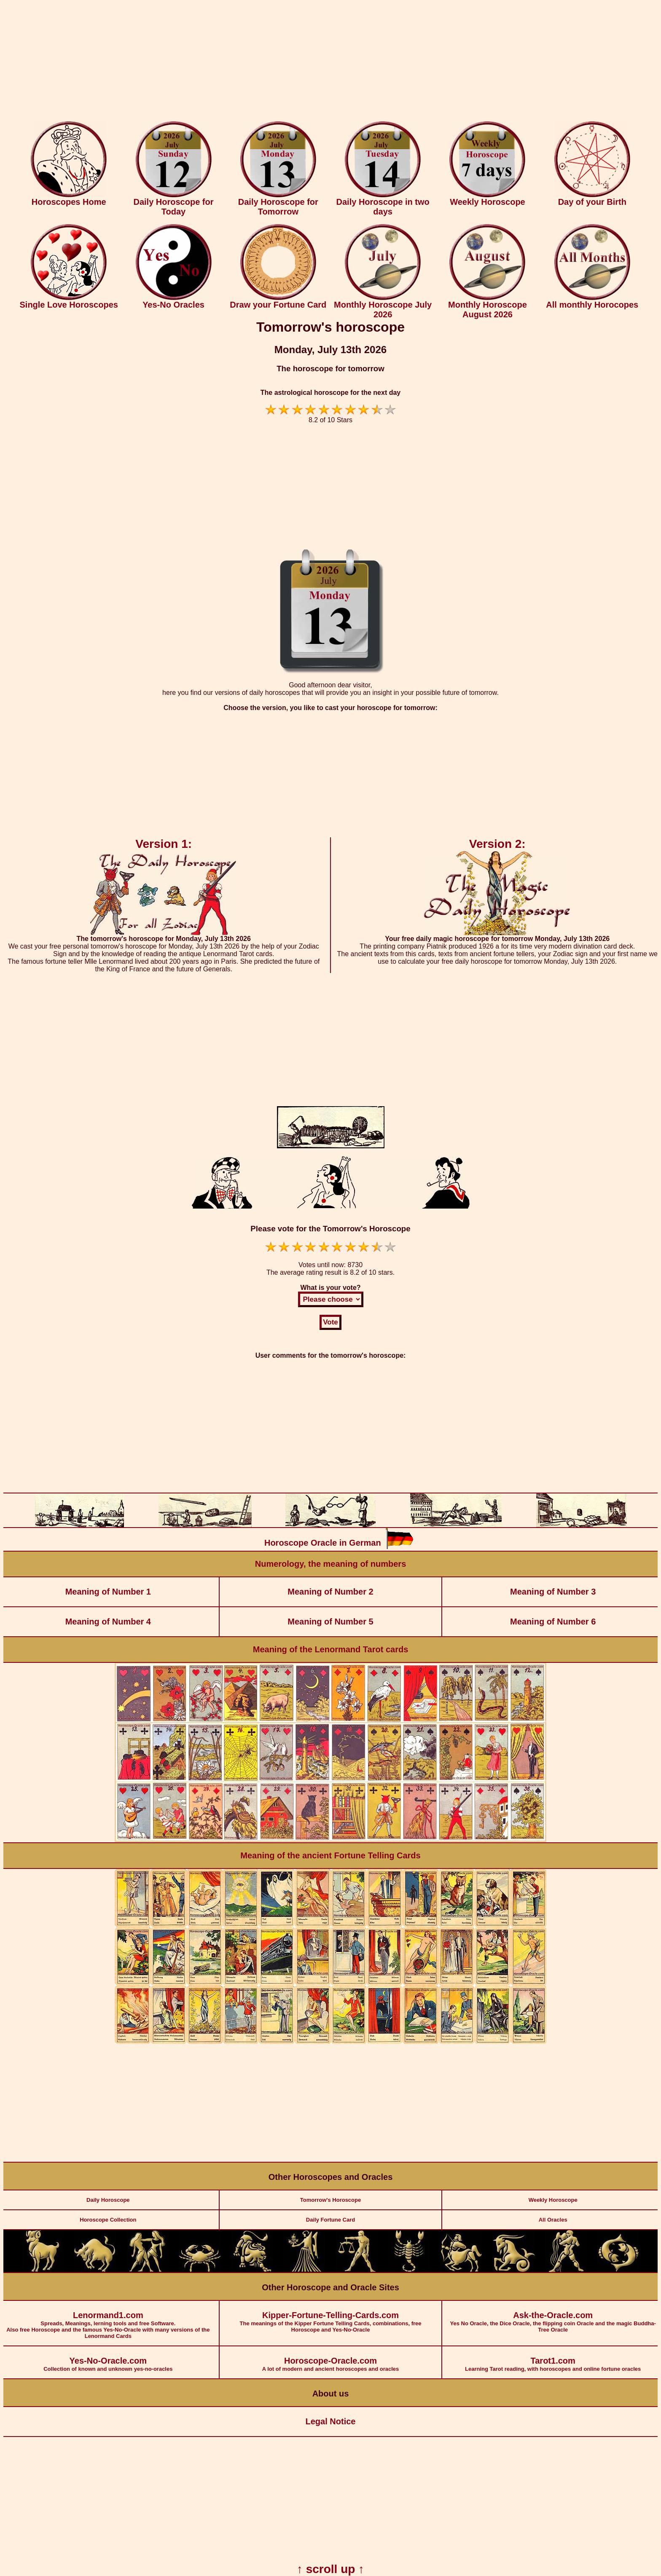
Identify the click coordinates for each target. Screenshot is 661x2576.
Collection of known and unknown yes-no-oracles (108, 2359)
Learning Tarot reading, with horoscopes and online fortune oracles (553, 2359)
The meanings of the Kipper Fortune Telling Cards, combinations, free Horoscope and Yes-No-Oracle (330, 2317)
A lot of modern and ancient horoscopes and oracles (330, 2359)
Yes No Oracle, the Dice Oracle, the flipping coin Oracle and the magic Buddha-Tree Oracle (553, 2317)
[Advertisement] (330, 62)
